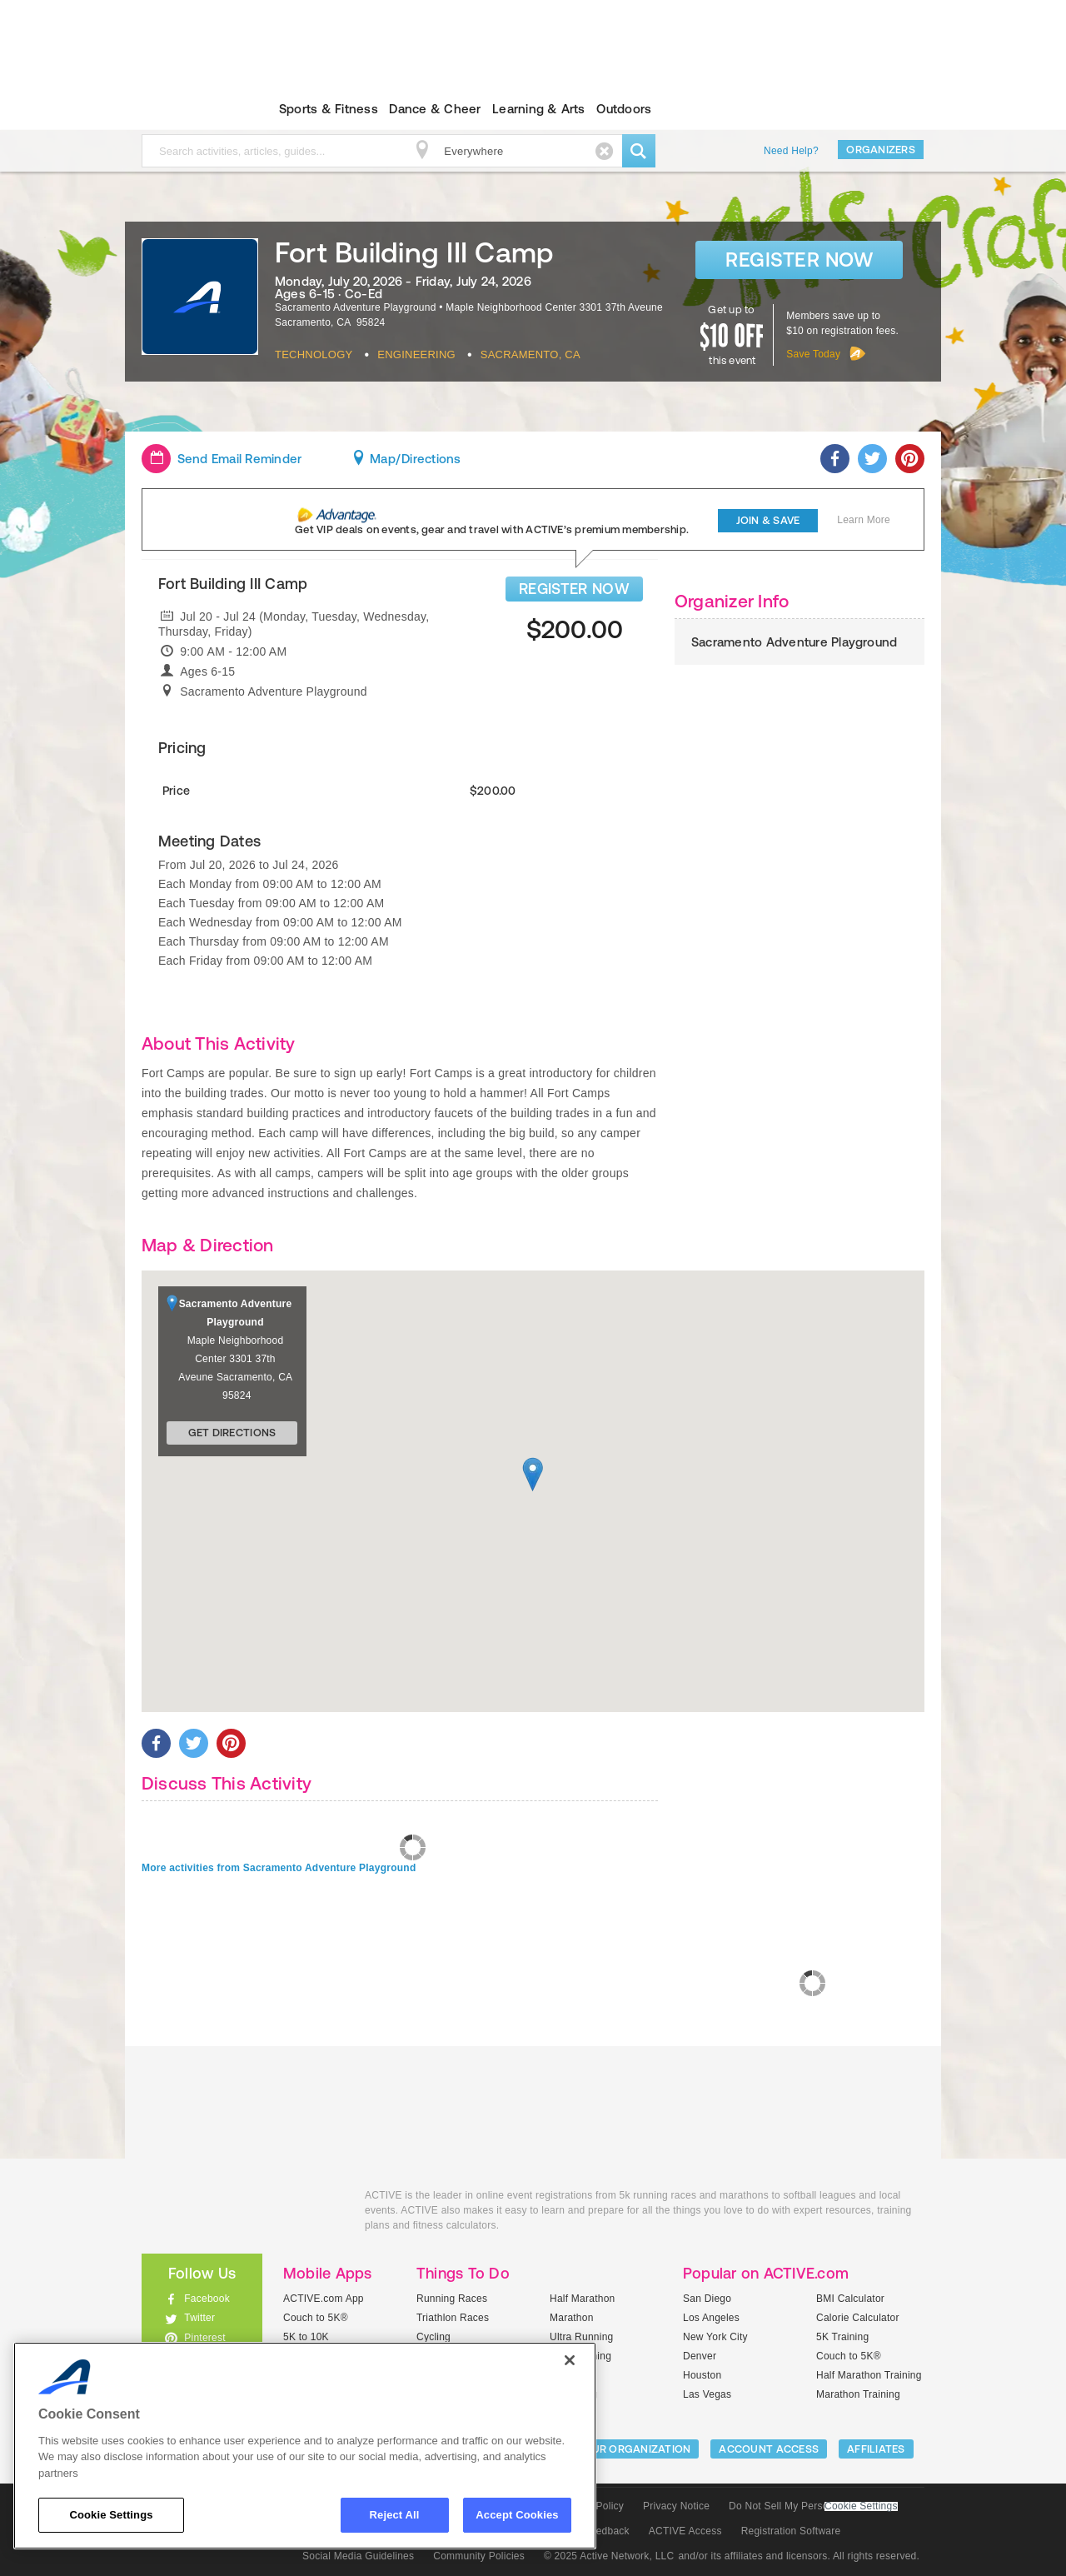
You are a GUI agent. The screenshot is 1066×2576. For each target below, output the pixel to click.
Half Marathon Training (869, 2375)
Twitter (199, 2318)
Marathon (572, 2318)
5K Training (842, 2337)
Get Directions (232, 1432)
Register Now (799, 259)
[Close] (569, 2360)
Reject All (395, 2515)
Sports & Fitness (328, 109)
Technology (313, 354)
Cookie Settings (861, 2506)
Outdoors (623, 109)
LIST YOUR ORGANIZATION (621, 2449)
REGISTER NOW (574, 588)
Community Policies (479, 2556)
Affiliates (876, 2449)
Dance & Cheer (435, 109)
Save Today (813, 354)
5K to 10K (306, 2337)
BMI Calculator (850, 2298)
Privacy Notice (676, 2506)
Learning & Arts (538, 109)
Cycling (433, 2337)
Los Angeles (711, 2318)
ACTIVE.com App (323, 2298)
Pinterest (205, 2338)
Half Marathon (582, 2298)
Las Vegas (707, 2394)
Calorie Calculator (857, 2318)
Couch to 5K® (315, 2318)
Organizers (880, 149)
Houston (702, 2375)
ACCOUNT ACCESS (769, 2449)
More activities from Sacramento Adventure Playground (279, 1868)
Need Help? (791, 151)
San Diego (707, 2298)
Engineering (416, 354)
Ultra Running (582, 2337)
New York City (715, 2337)
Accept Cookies (517, 2515)
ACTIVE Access (685, 2531)
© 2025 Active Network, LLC (609, 2556)
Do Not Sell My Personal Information (813, 2506)
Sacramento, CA (530, 354)
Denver (699, 2356)
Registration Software (791, 2531)
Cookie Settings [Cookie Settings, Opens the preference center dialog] (110, 2515)
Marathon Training (858, 2394)
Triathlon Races (452, 2318)
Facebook (207, 2298)
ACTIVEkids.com (188, 109)
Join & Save (768, 520)
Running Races (451, 2298)
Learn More (863, 520)
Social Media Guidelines (358, 2556)
